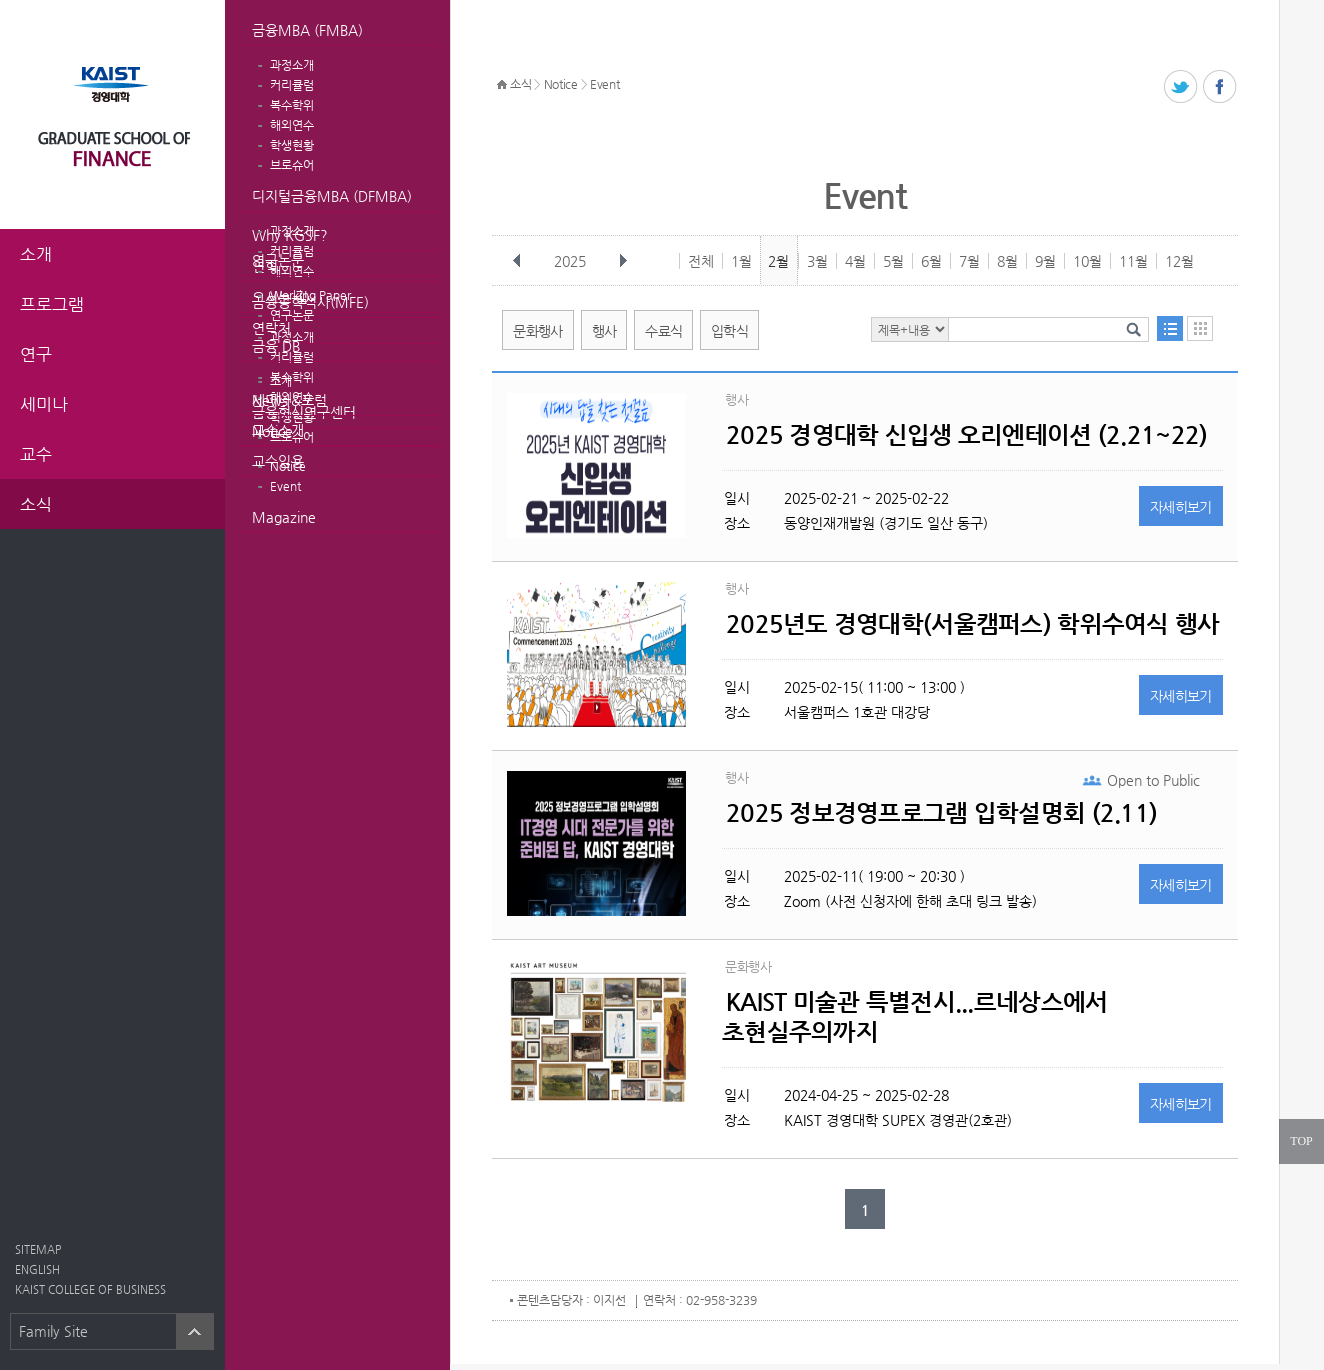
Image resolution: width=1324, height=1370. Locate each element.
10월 (1087, 261)
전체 (701, 261)
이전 (517, 261)
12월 (1179, 261)
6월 (931, 261)
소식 (520, 84)
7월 (969, 261)
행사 (604, 331)
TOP (1301, 1141)
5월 (893, 261)
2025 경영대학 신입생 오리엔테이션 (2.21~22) (966, 435)
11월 (1133, 261)
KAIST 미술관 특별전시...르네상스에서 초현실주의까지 (914, 1017)
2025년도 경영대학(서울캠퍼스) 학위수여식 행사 (973, 624)
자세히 (1181, 507)
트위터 (1181, 87)
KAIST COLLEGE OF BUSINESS (90, 1289)
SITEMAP (38, 1249)
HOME (502, 85)
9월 (1045, 261)
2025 (572, 261)
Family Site (53, 1331)
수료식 (663, 331)
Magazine (284, 517)
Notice (272, 431)
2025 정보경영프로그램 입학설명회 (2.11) (941, 813)
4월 (855, 261)
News (270, 400)
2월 (778, 261)
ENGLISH (37, 1269)
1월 (741, 261)
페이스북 (1220, 87)
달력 (1200, 328)
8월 (1007, 261)
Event (285, 486)
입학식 (729, 331)
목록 (1170, 328)
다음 (623, 261)
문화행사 (537, 331)
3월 (817, 261)
